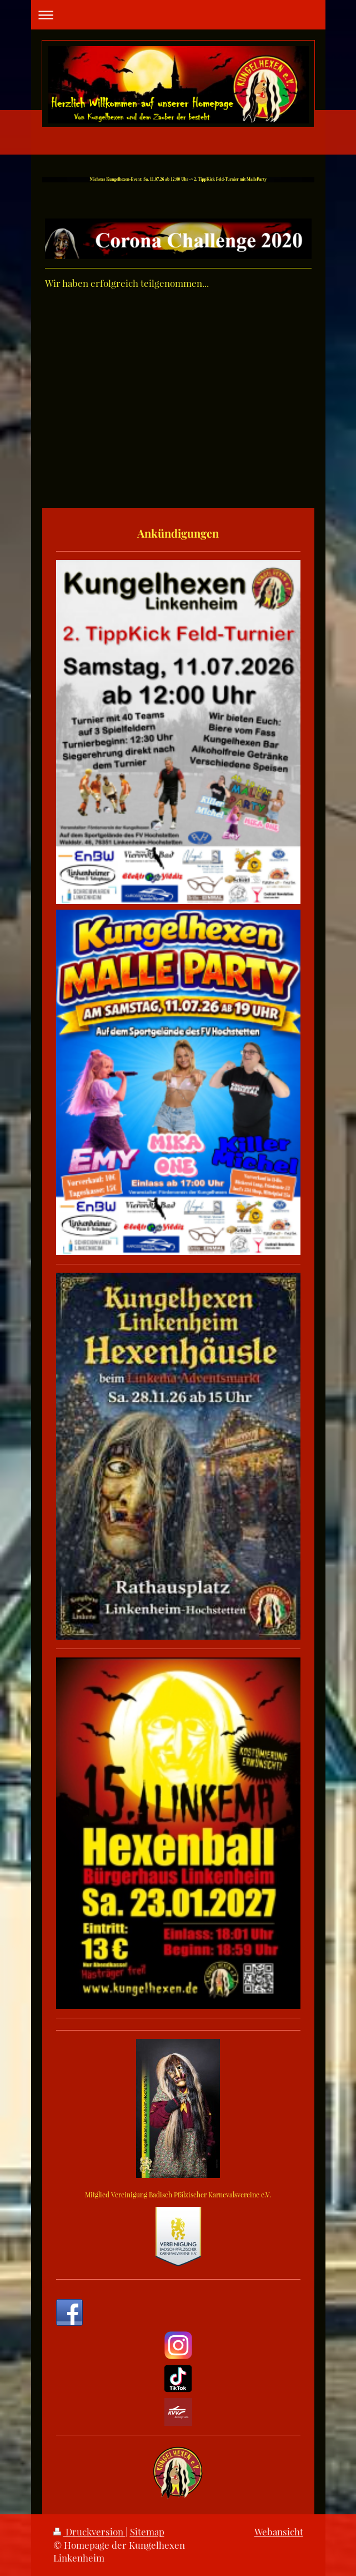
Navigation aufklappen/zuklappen (178, 15)
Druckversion (89, 2531)
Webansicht (278, 2531)
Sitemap (147, 2531)
